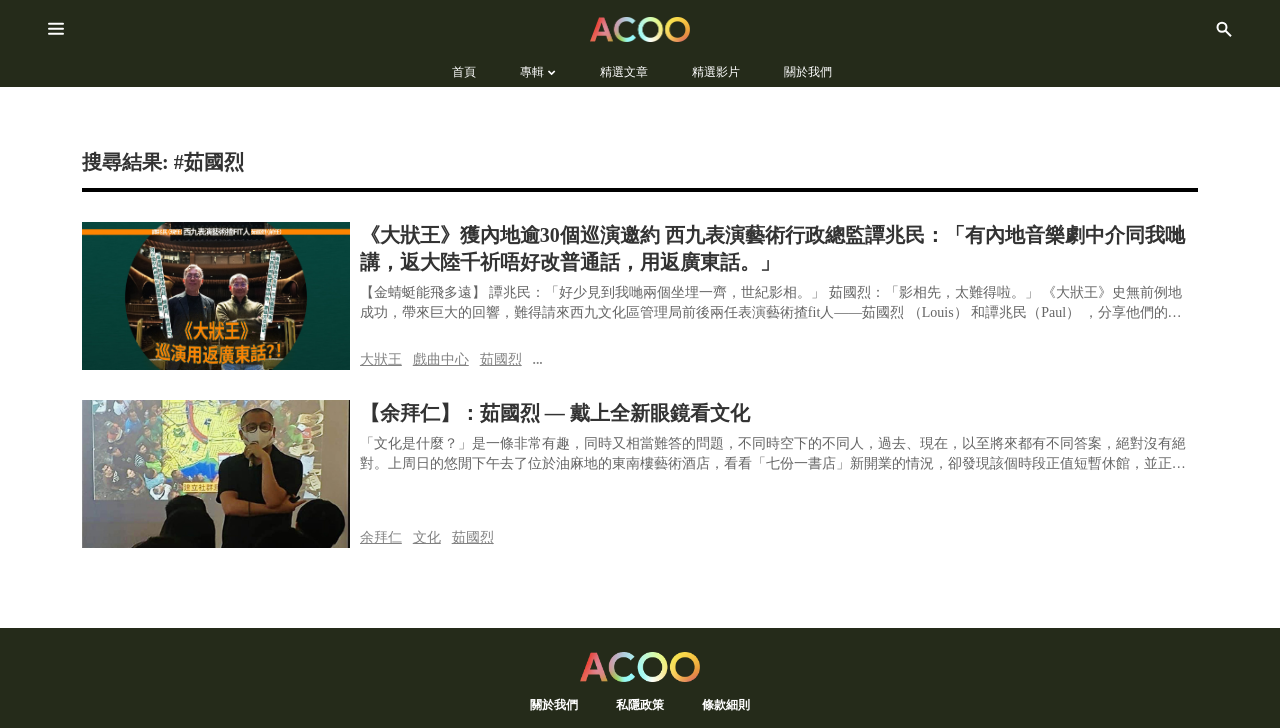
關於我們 (554, 704)
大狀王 (381, 359)
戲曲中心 (441, 359)
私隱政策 (640, 704)
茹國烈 (501, 359)
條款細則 (726, 704)
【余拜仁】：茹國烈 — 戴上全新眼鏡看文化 (555, 413)
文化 (427, 537)
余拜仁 (381, 537)
